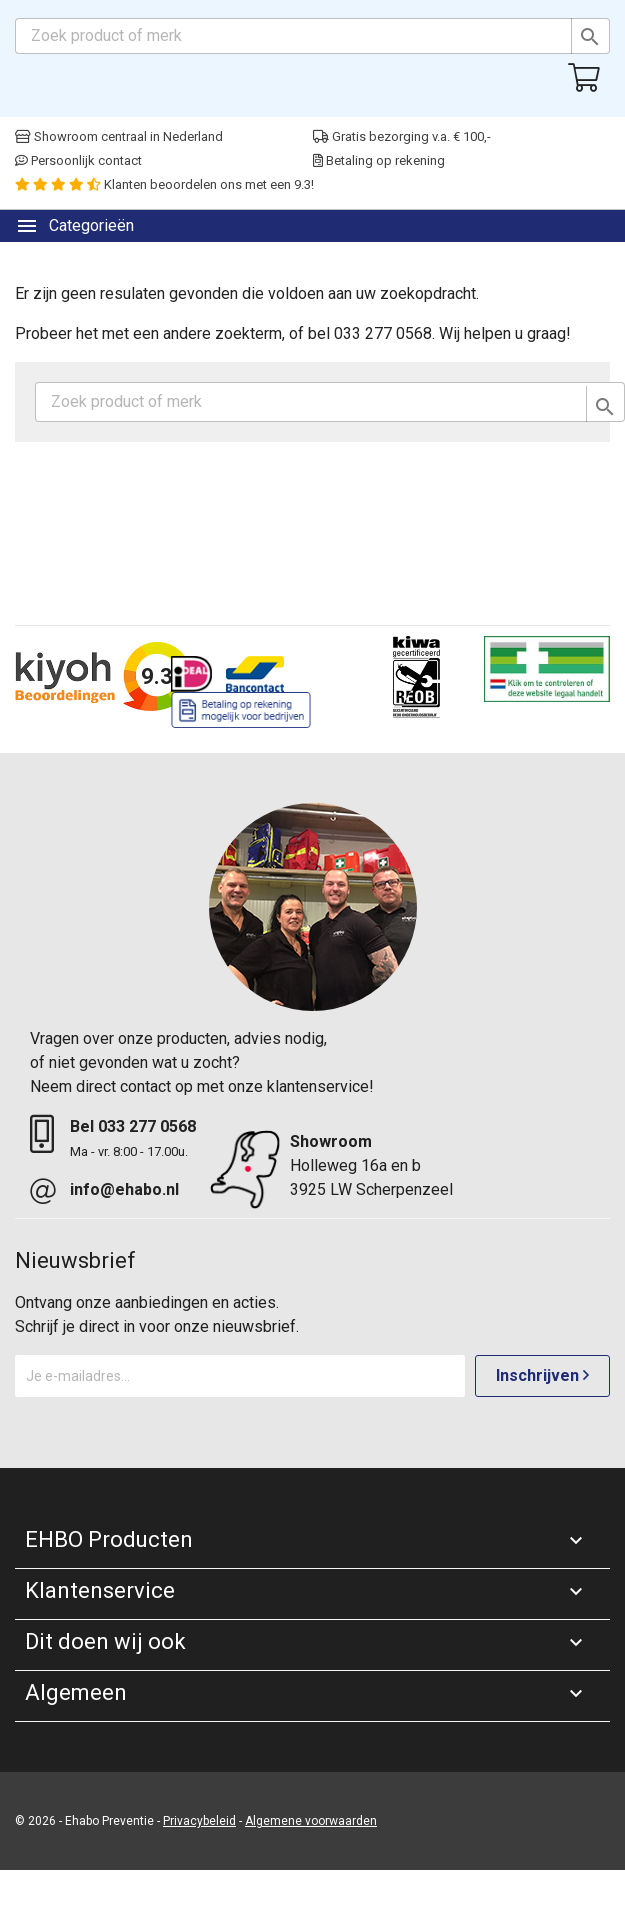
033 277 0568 (147, 1126)
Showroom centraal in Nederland (119, 136)
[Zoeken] (312, 36)
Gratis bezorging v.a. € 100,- (402, 136)
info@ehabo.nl (124, 1189)
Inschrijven (542, 1375)
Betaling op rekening (379, 160)
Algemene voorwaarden (311, 1821)
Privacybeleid (199, 1821)
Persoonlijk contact (78, 160)
